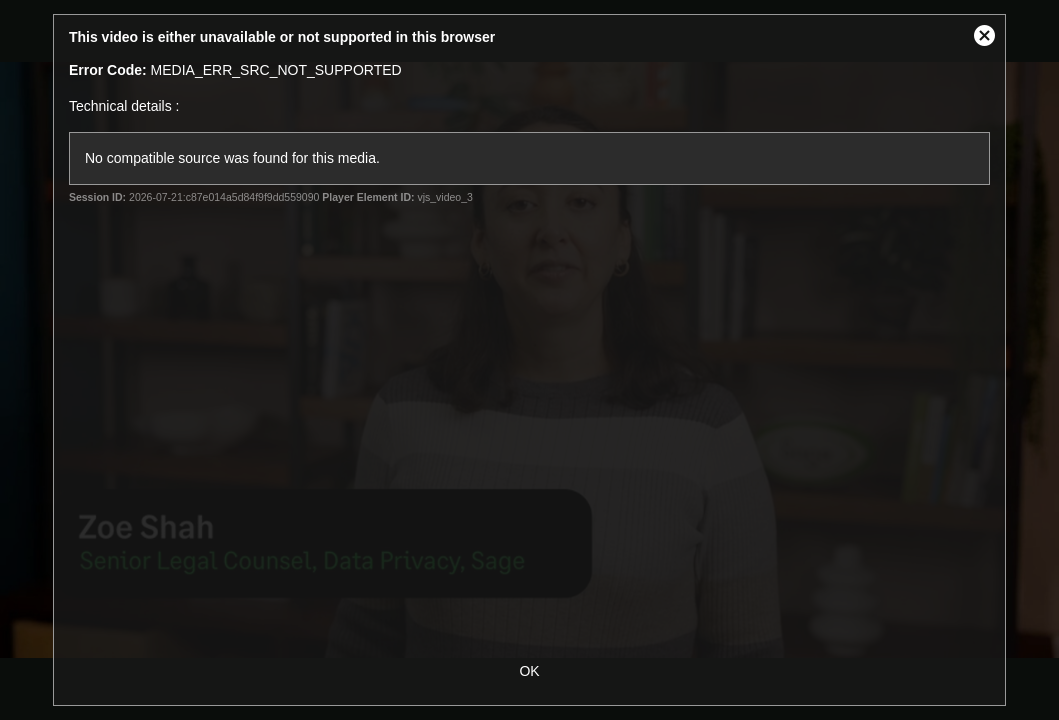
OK (529, 671)
